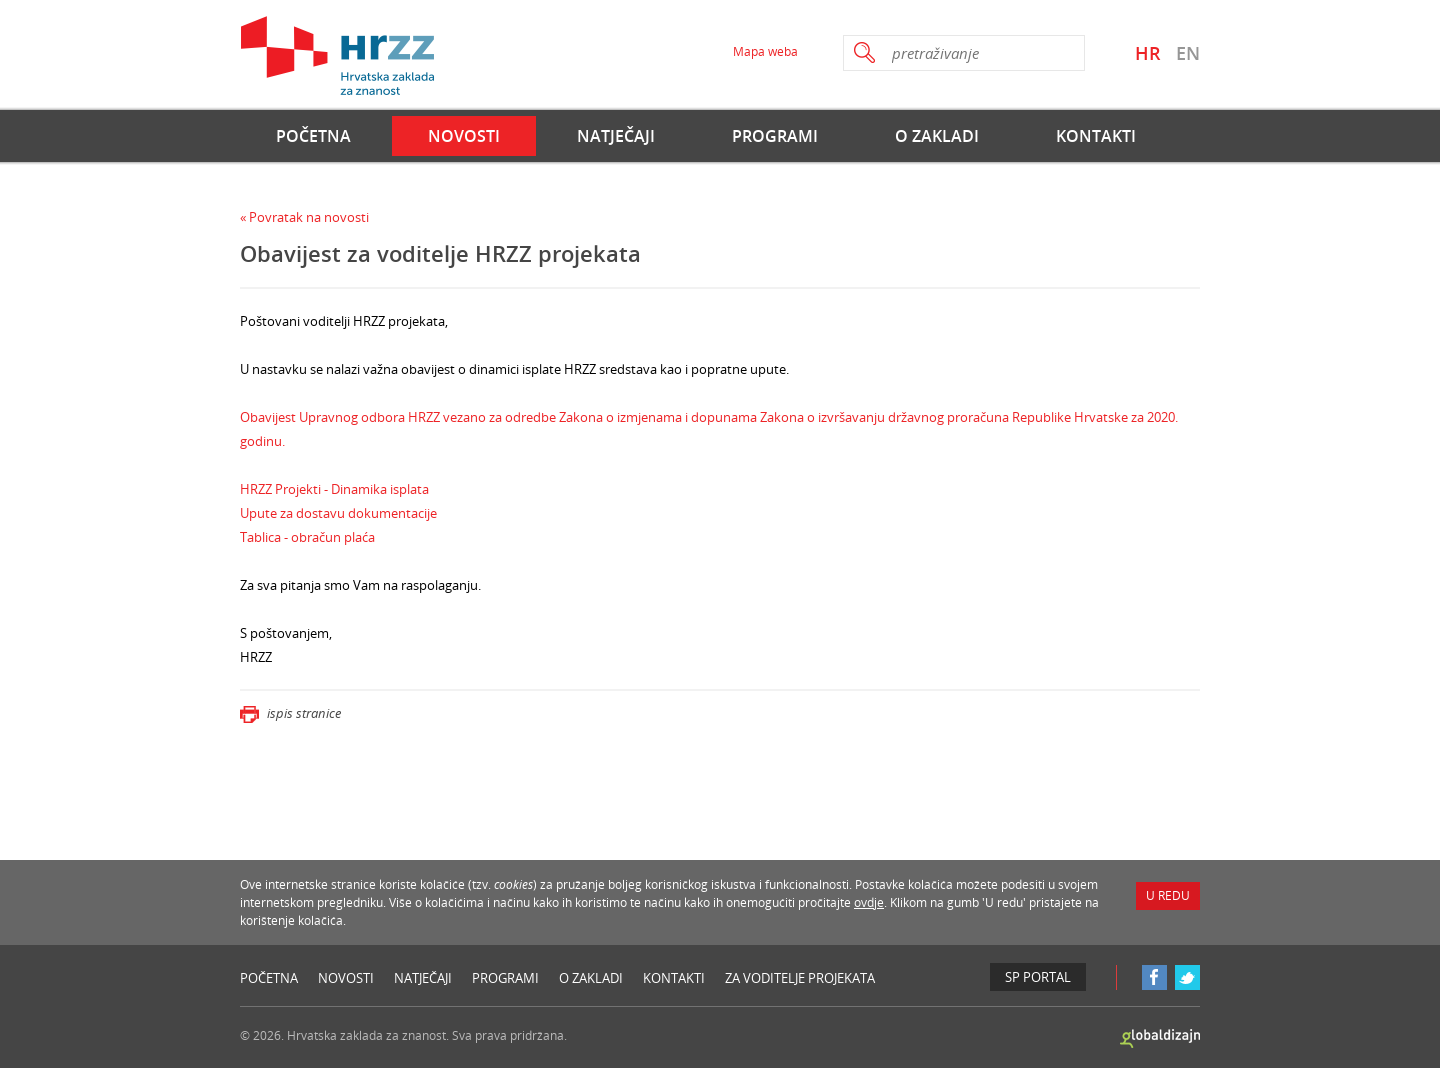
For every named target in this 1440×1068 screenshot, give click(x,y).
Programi (775, 136)
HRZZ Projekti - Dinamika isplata (334, 489)
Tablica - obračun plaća (307, 537)
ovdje (869, 902)
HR (1148, 53)
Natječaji (616, 136)
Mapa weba (765, 51)
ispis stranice (290, 713)
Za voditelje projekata (800, 978)
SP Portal (1038, 977)
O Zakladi (937, 136)
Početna (313, 136)
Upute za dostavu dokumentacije (338, 513)
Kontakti (1096, 136)
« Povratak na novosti (304, 217)
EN (1188, 53)
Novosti (464, 136)
